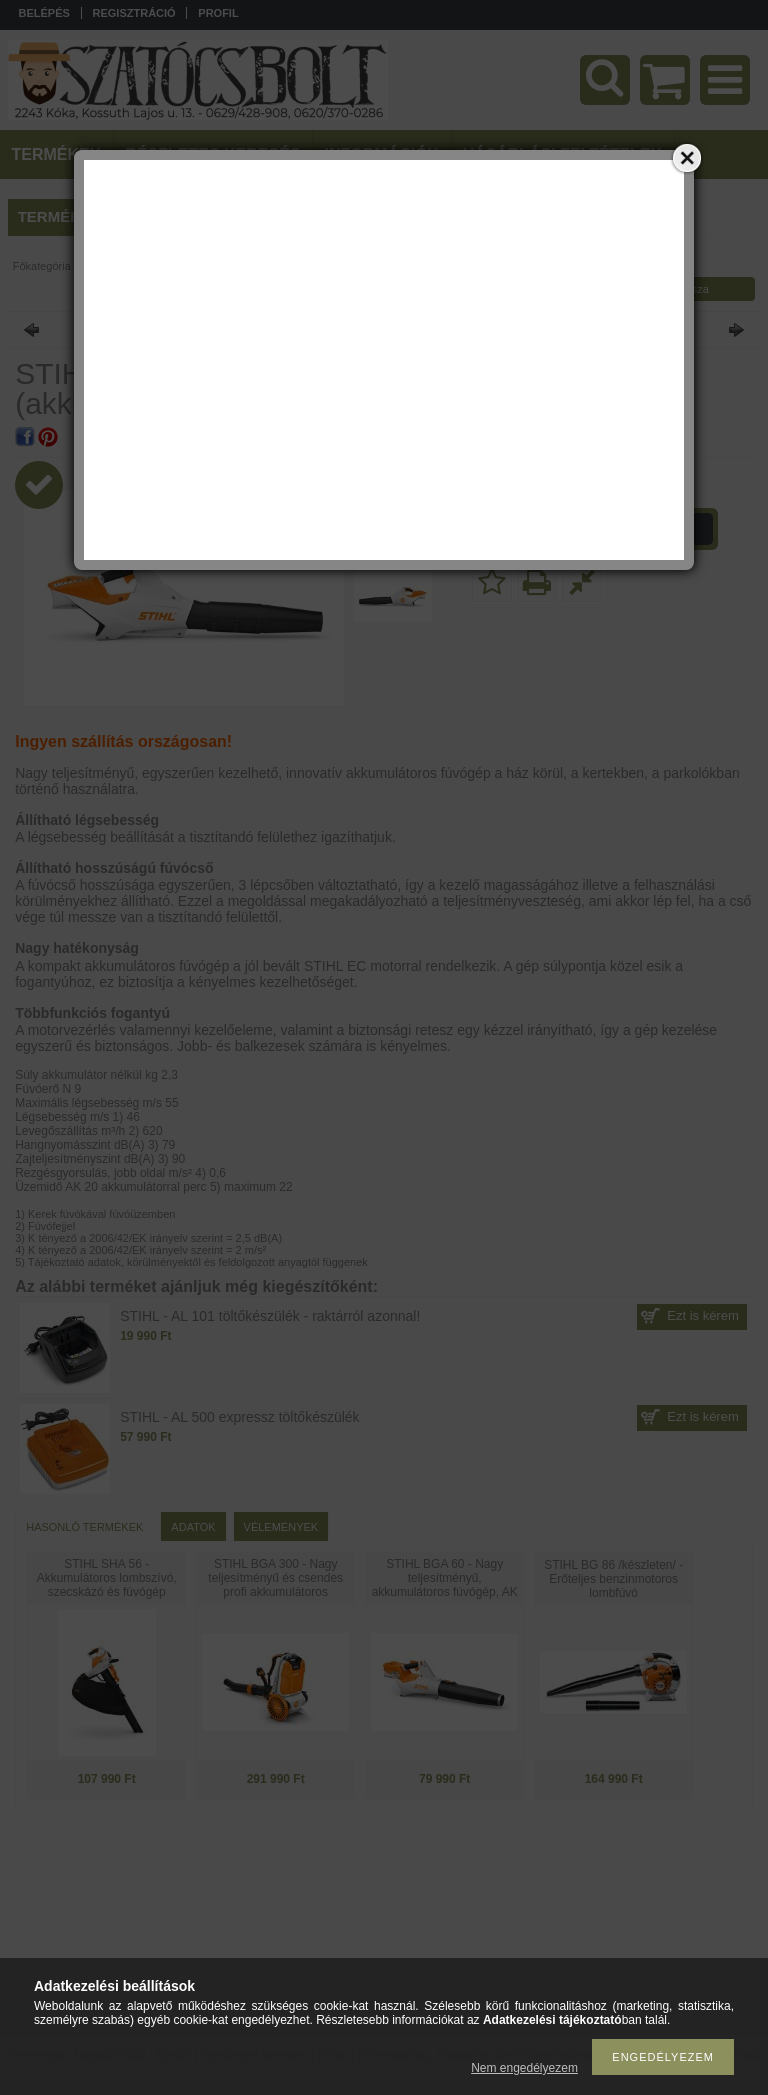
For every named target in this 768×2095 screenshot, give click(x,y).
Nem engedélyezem (524, 2068)
